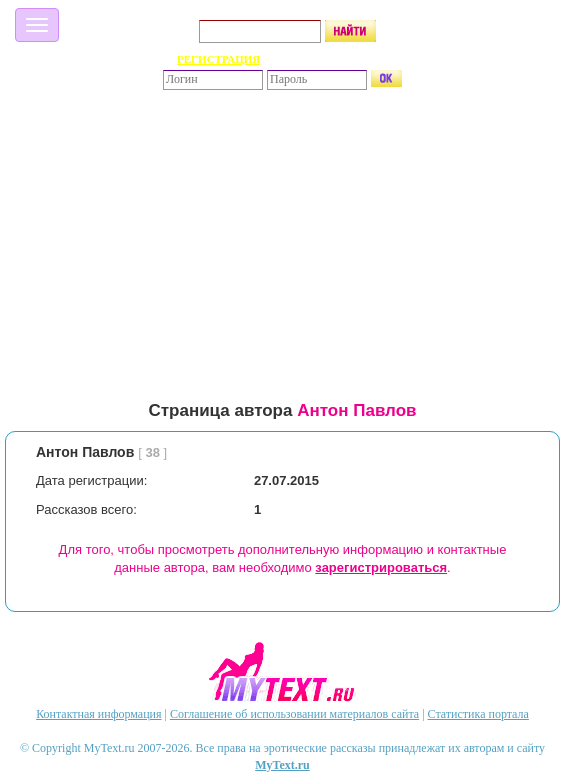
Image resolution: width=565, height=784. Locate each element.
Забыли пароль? (345, 59)
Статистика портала (478, 714)
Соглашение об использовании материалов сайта (294, 714)
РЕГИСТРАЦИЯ (218, 59)
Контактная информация (98, 714)
